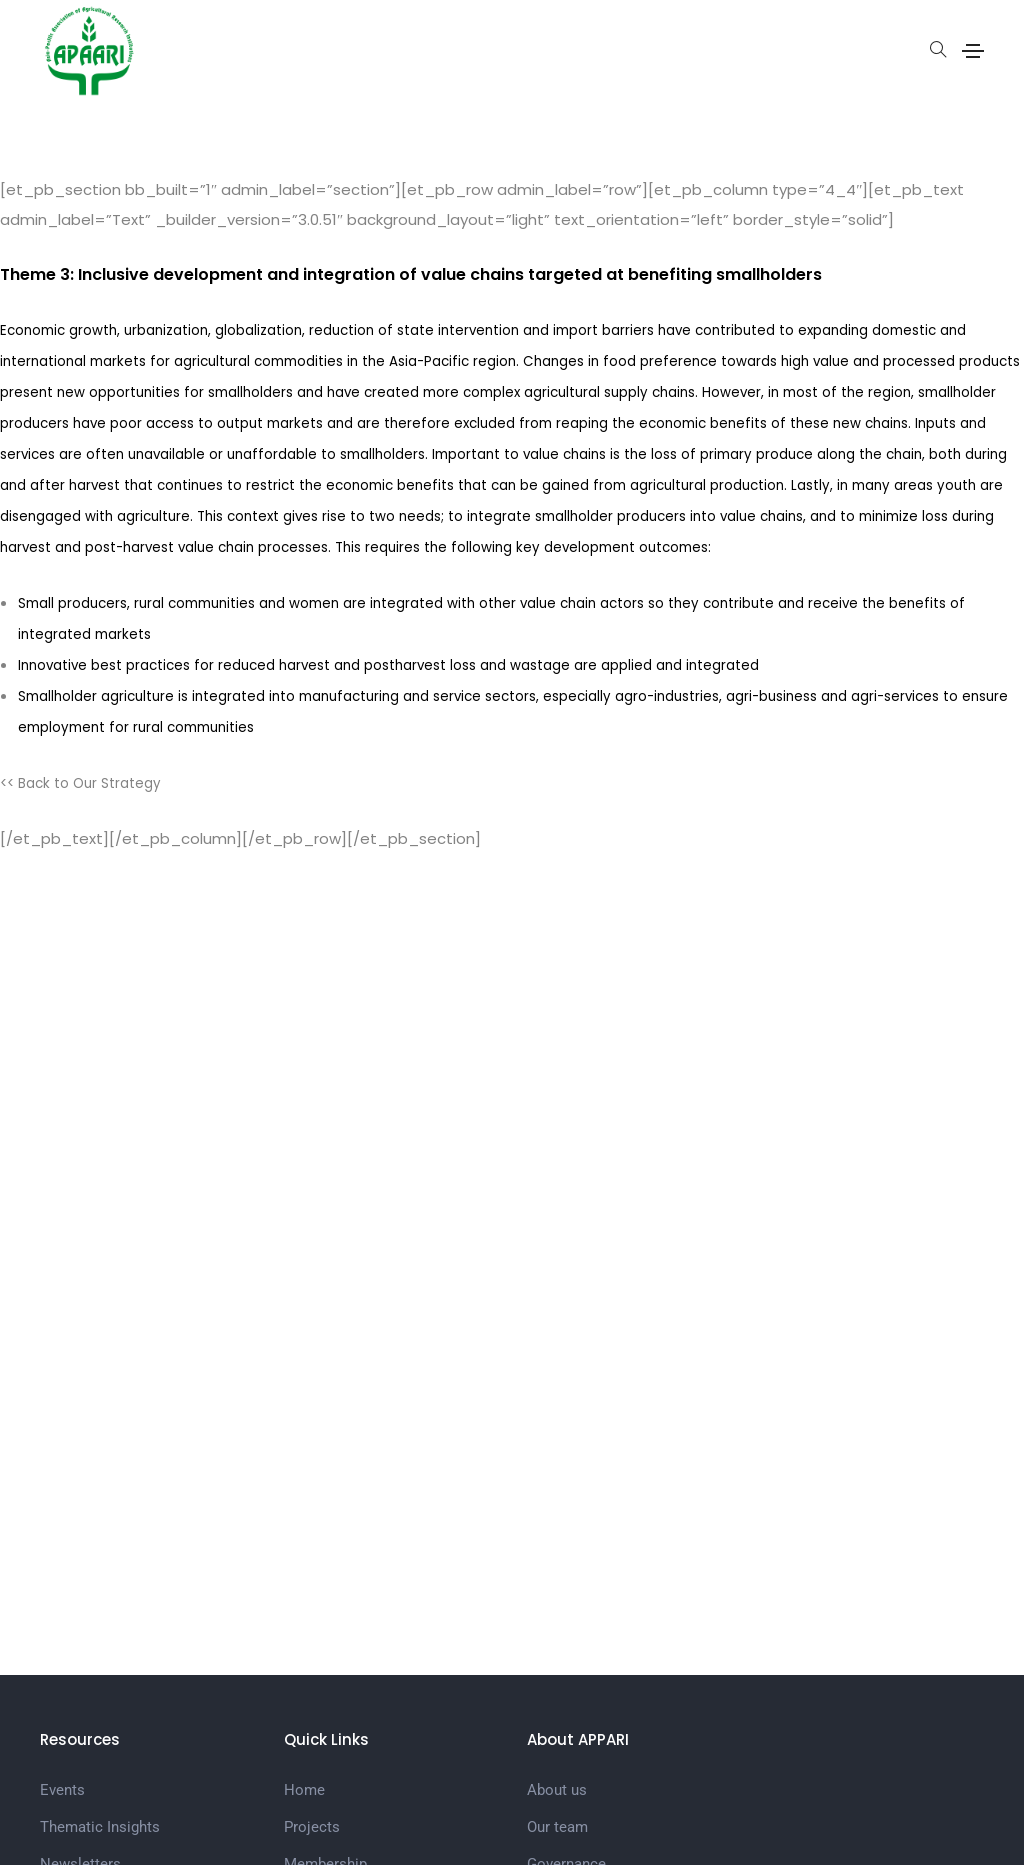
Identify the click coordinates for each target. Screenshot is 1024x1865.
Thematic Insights (100, 1827)
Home (304, 1790)
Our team (557, 1827)
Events (62, 1790)
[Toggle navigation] (973, 51)
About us (557, 1790)
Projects (312, 1827)
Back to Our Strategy (89, 783)
